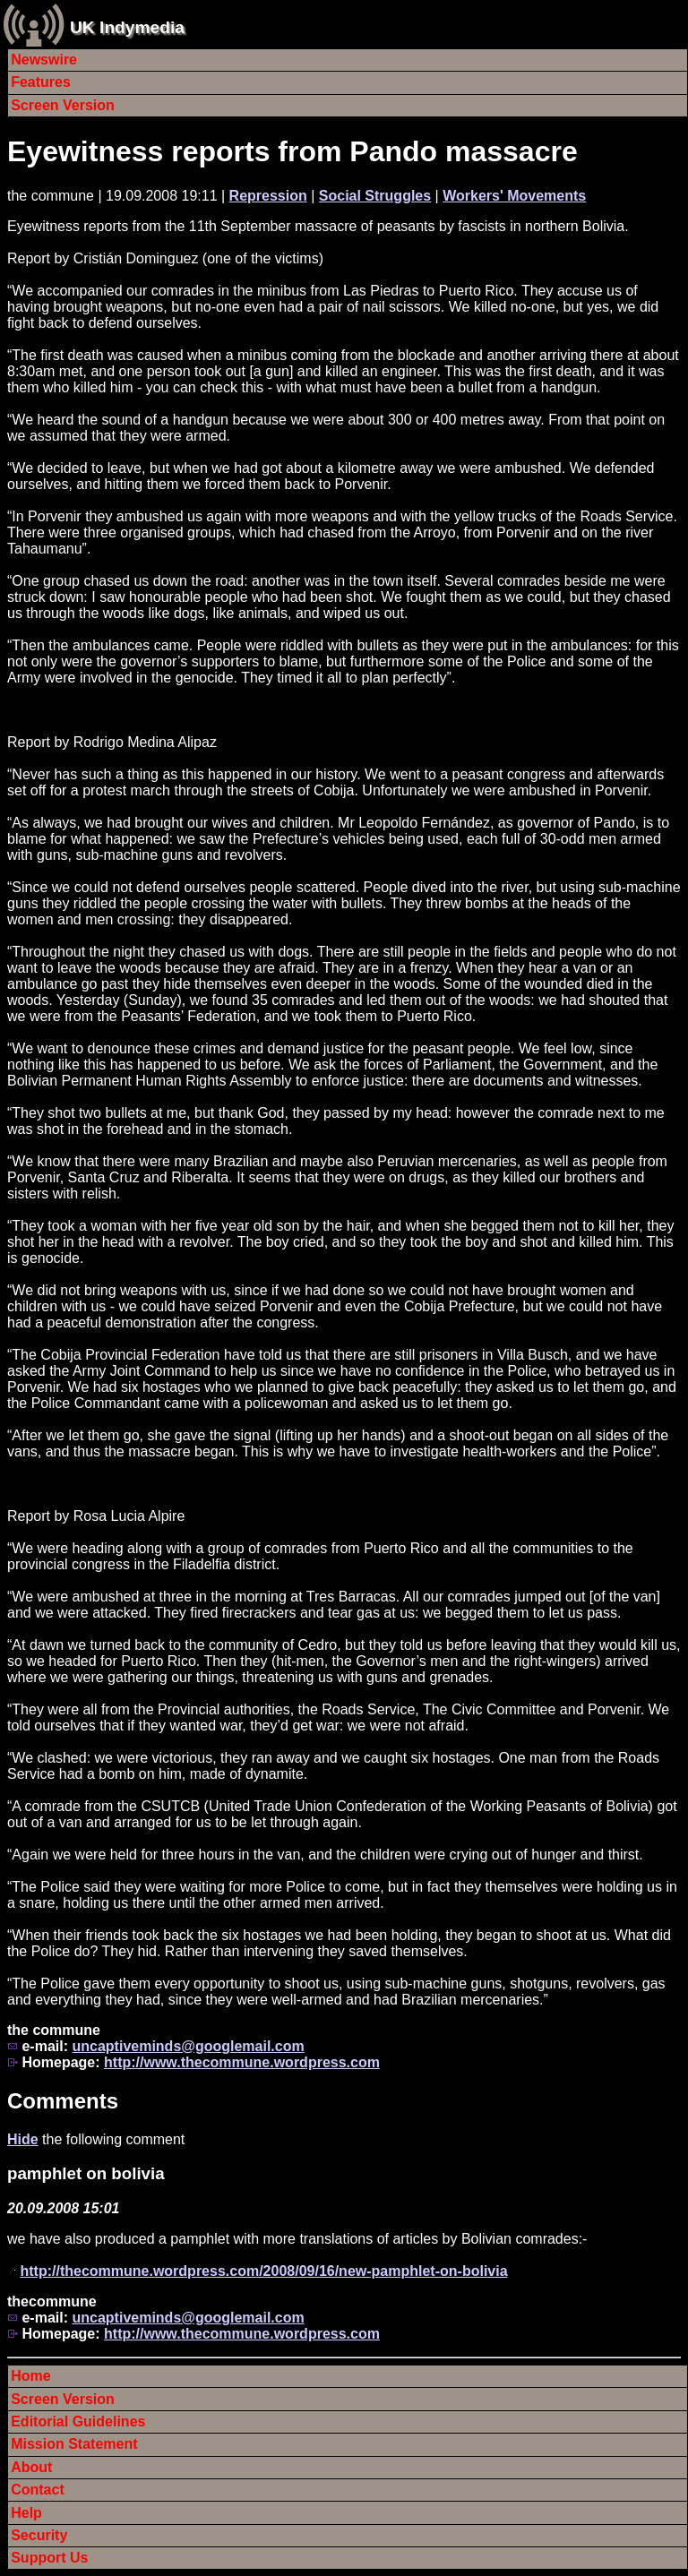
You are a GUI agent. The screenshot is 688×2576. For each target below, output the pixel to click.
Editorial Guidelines (78, 2421)
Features (41, 82)
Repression (268, 195)
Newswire (44, 59)
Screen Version (63, 105)
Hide (23, 2139)
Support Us (49, 2557)
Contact (37, 2489)
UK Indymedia (127, 27)
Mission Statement (74, 2443)
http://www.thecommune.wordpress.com (242, 2062)
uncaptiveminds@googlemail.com (188, 2046)
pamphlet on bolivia (86, 2173)
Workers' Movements (514, 195)
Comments (62, 2101)
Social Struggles (375, 195)
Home (30, 2375)
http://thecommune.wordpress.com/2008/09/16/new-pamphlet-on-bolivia (263, 2271)
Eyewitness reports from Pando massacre (292, 151)
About (31, 2467)
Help (26, 2512)
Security (39, 2535)
